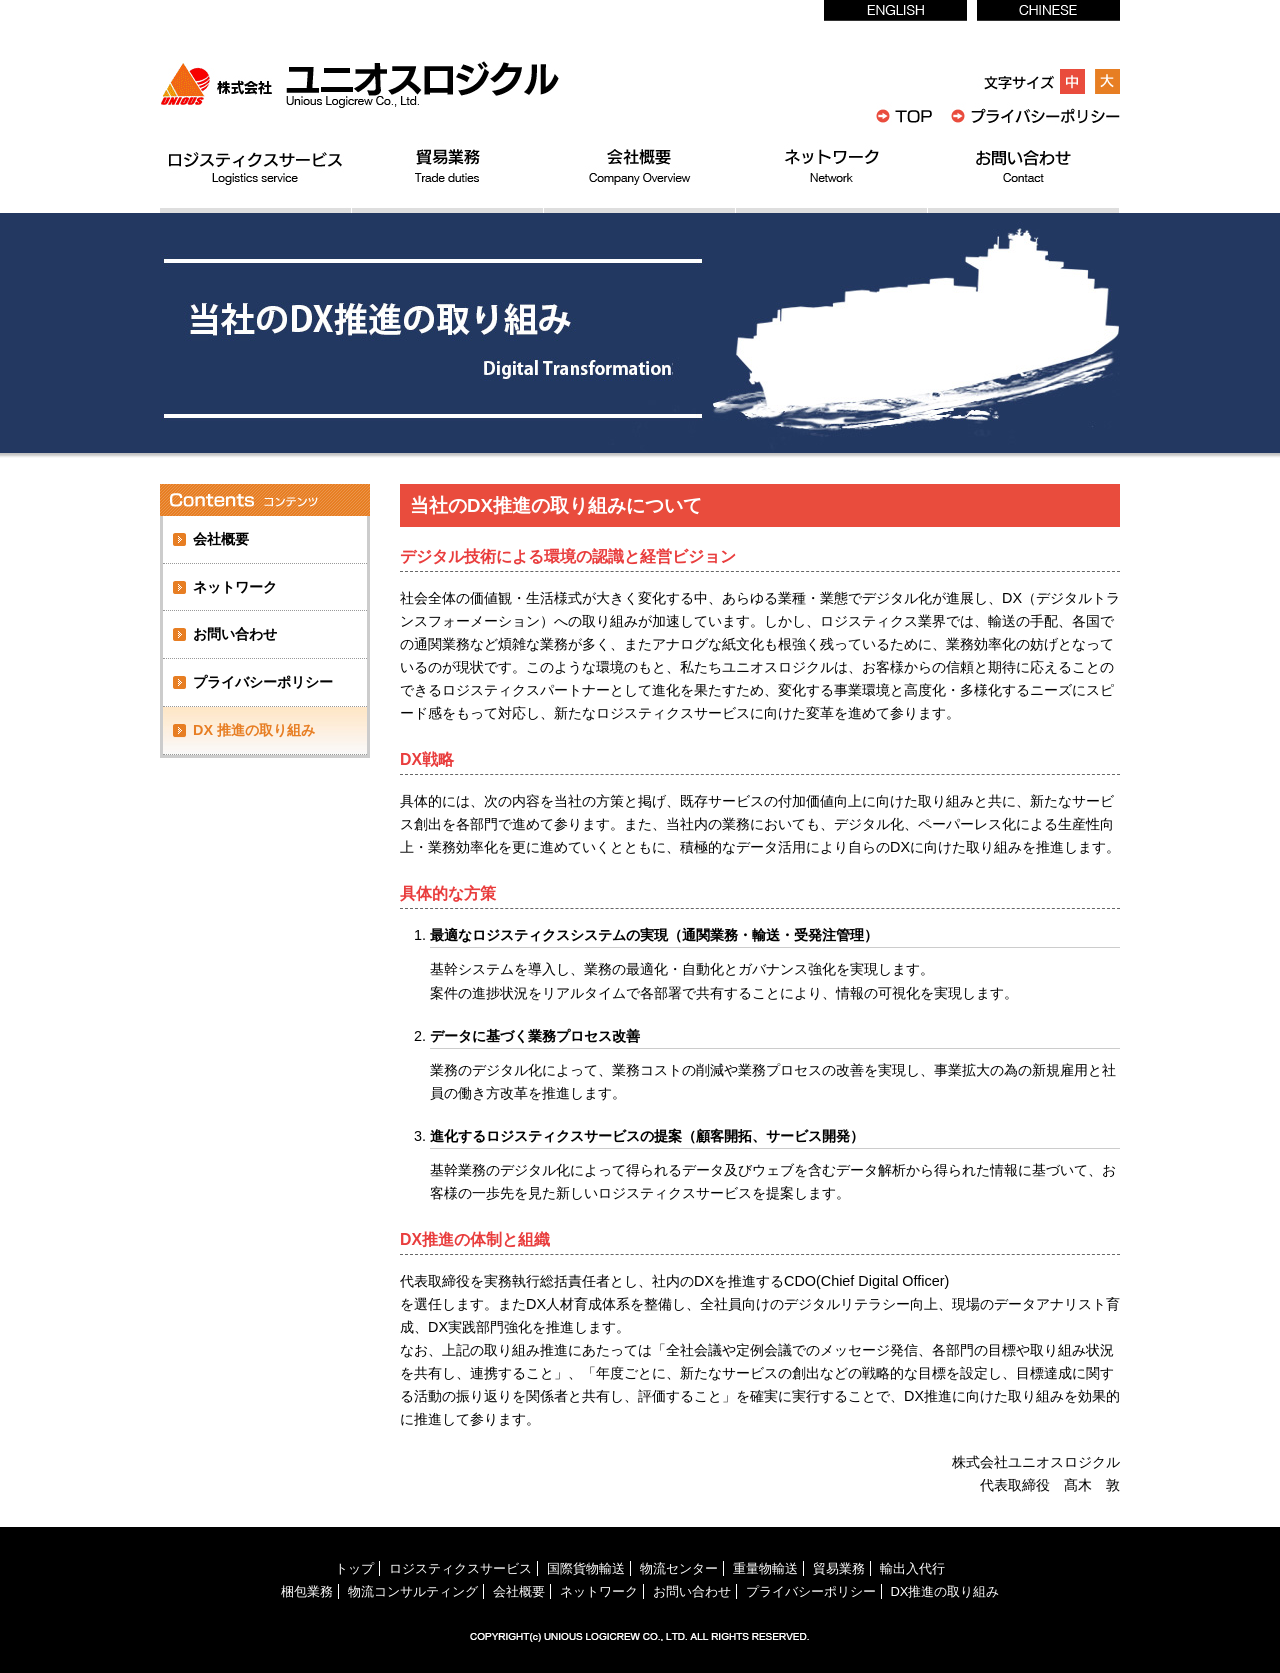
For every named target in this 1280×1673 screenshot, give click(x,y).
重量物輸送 (765, 1568)
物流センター (679, 1568)
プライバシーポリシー (263, 682)
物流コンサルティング (413, 1591)
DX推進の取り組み (945, 1591)
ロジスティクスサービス (460, 1568)
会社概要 (221, 539)
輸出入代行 (912, 1568)
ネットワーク (235, 587)
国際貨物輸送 (586, 1568)
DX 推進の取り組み (254, 730)
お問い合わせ (235, 634)
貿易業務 (839, 1568)
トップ (354, 1568)
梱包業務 (307, 1591)
